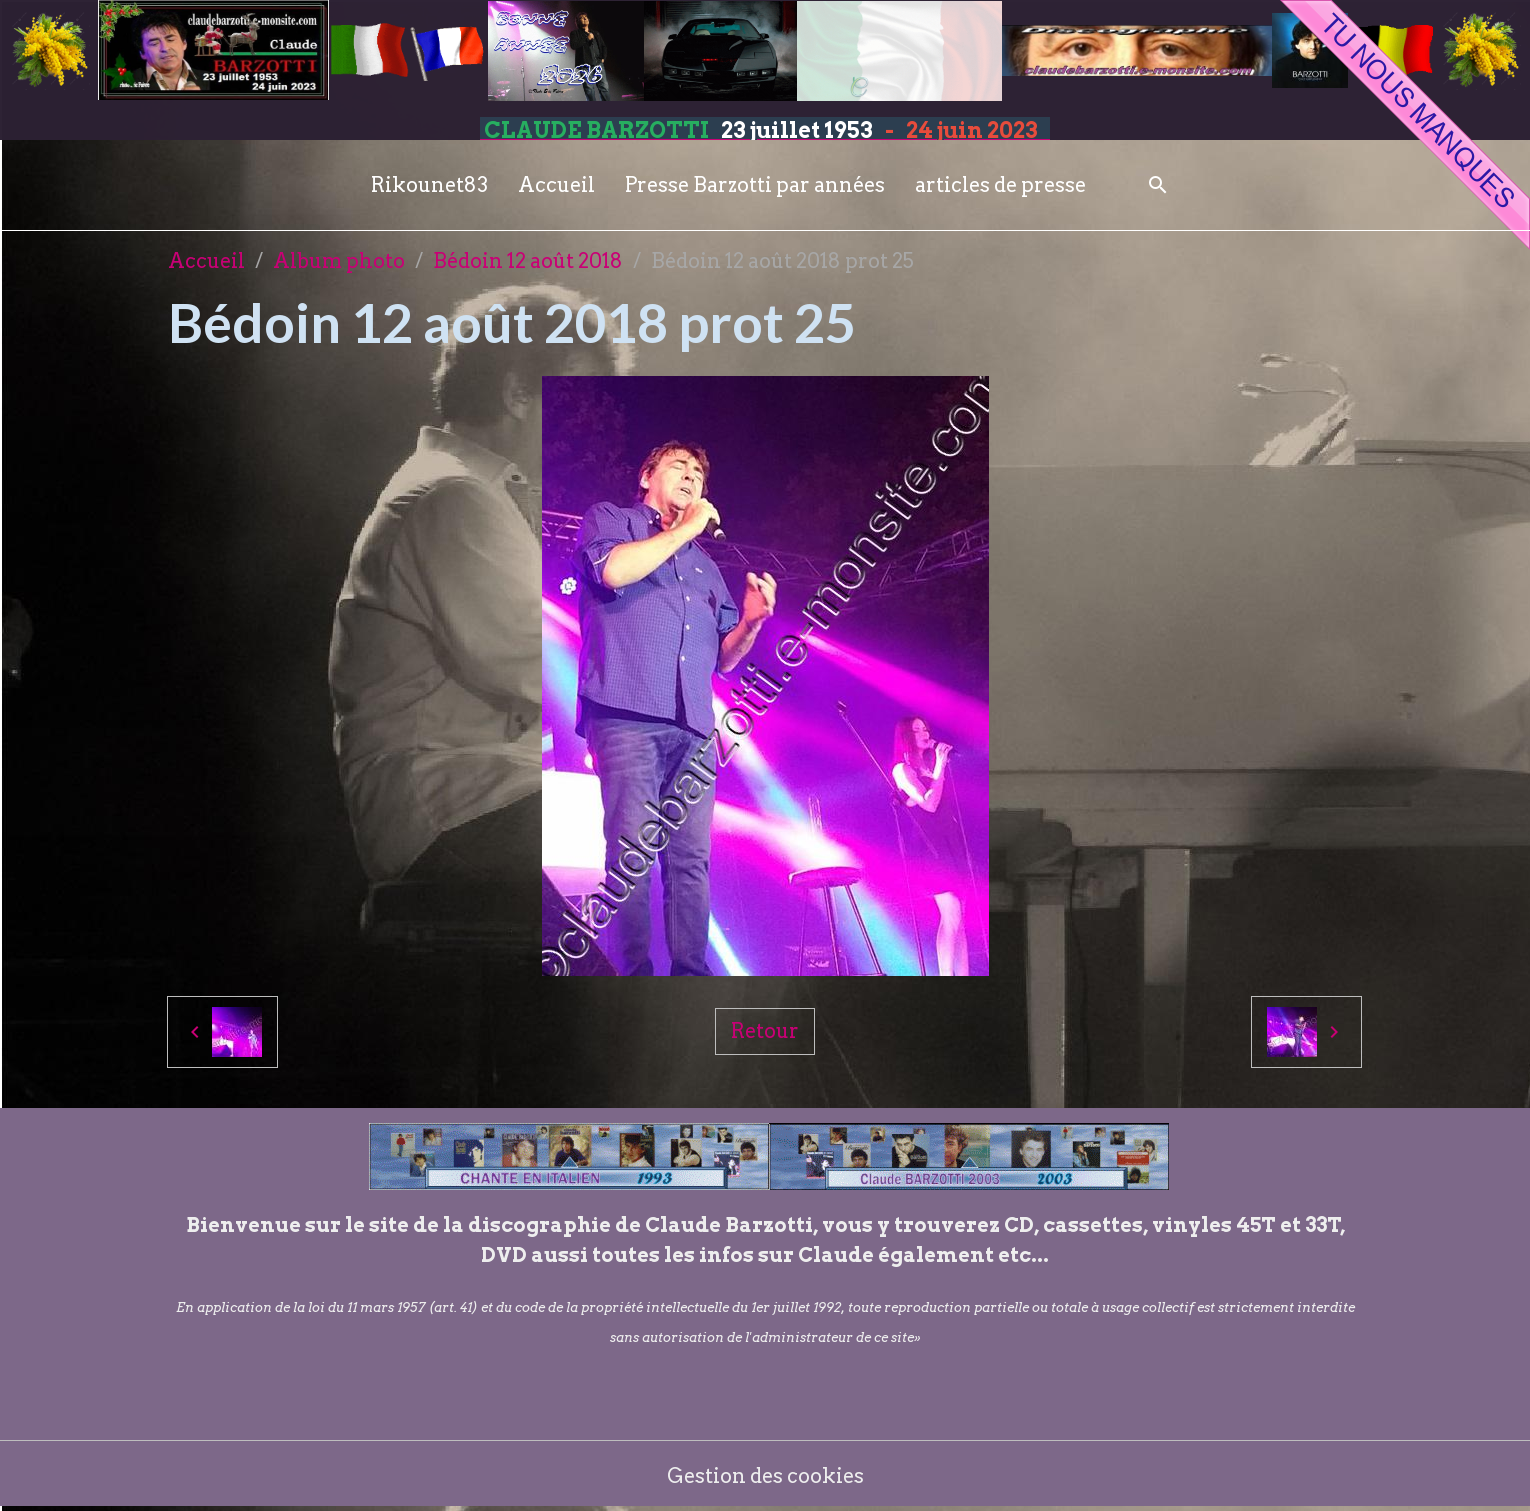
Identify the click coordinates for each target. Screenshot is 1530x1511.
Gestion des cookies (765, 1476)
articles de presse (1000, 185)
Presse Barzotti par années (755, 185)
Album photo (339, 261)
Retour (765, 1031)
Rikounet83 (429, 185)
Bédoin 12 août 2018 (528, 261)
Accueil (556, 185)
